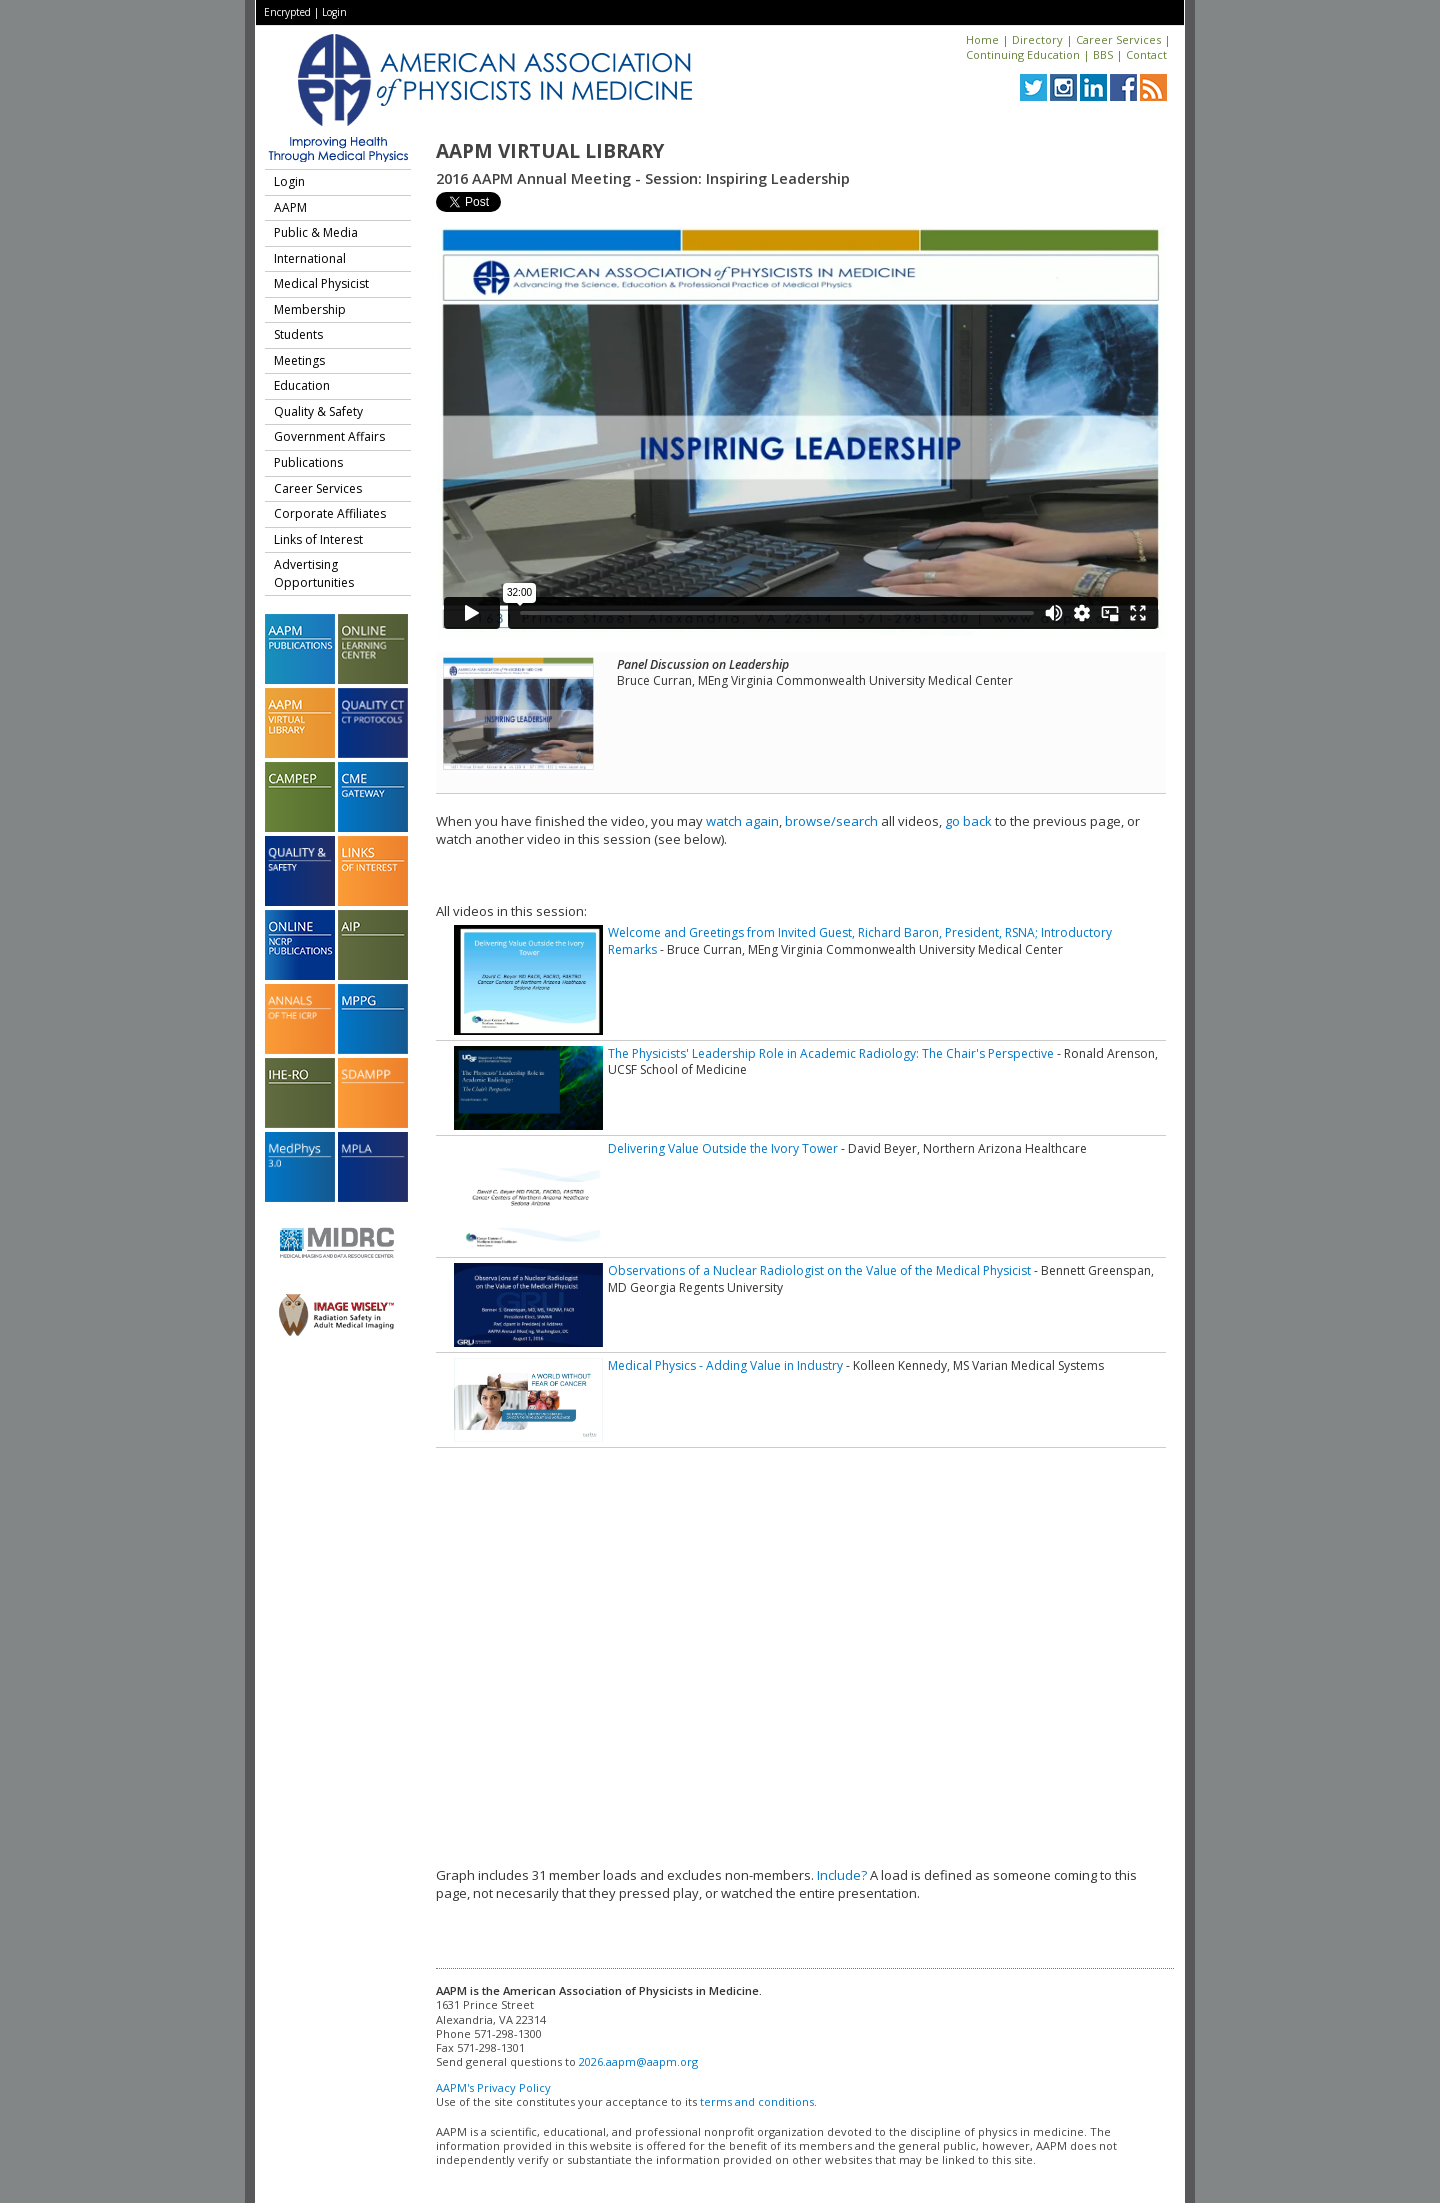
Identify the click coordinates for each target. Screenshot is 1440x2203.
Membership (310, 309)
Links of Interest (318, 539)
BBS (1103, 54)
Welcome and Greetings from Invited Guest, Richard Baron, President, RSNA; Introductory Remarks (860, 940)
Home (982, 39)
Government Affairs (329, 436)
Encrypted (287, 12)
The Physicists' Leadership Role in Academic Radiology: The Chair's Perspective (831, 1053)
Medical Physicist (321, 283)
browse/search (831, 821)
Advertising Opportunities (314, 573)
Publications (308, 462)
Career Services (1118, 39)
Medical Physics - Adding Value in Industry (725, 1365)
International (310, 258)
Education (302, 385)
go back (968, 821)
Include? (842, 1875)
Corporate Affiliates (330, 513)
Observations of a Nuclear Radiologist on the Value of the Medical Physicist (819, 1270)
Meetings (299, 360)
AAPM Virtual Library (550, 151)
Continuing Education (1023, 54)
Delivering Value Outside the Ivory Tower (723, 1148)
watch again (742, 821)
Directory (1037, 39)
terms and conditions (757, 2101)
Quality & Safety (318, 411)
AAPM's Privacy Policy (493, 2087)
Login (334, 12)
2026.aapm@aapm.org (638, 2061)
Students (298, 334)
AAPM (290, 207)
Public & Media (316, 232)
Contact (1146, 54)
